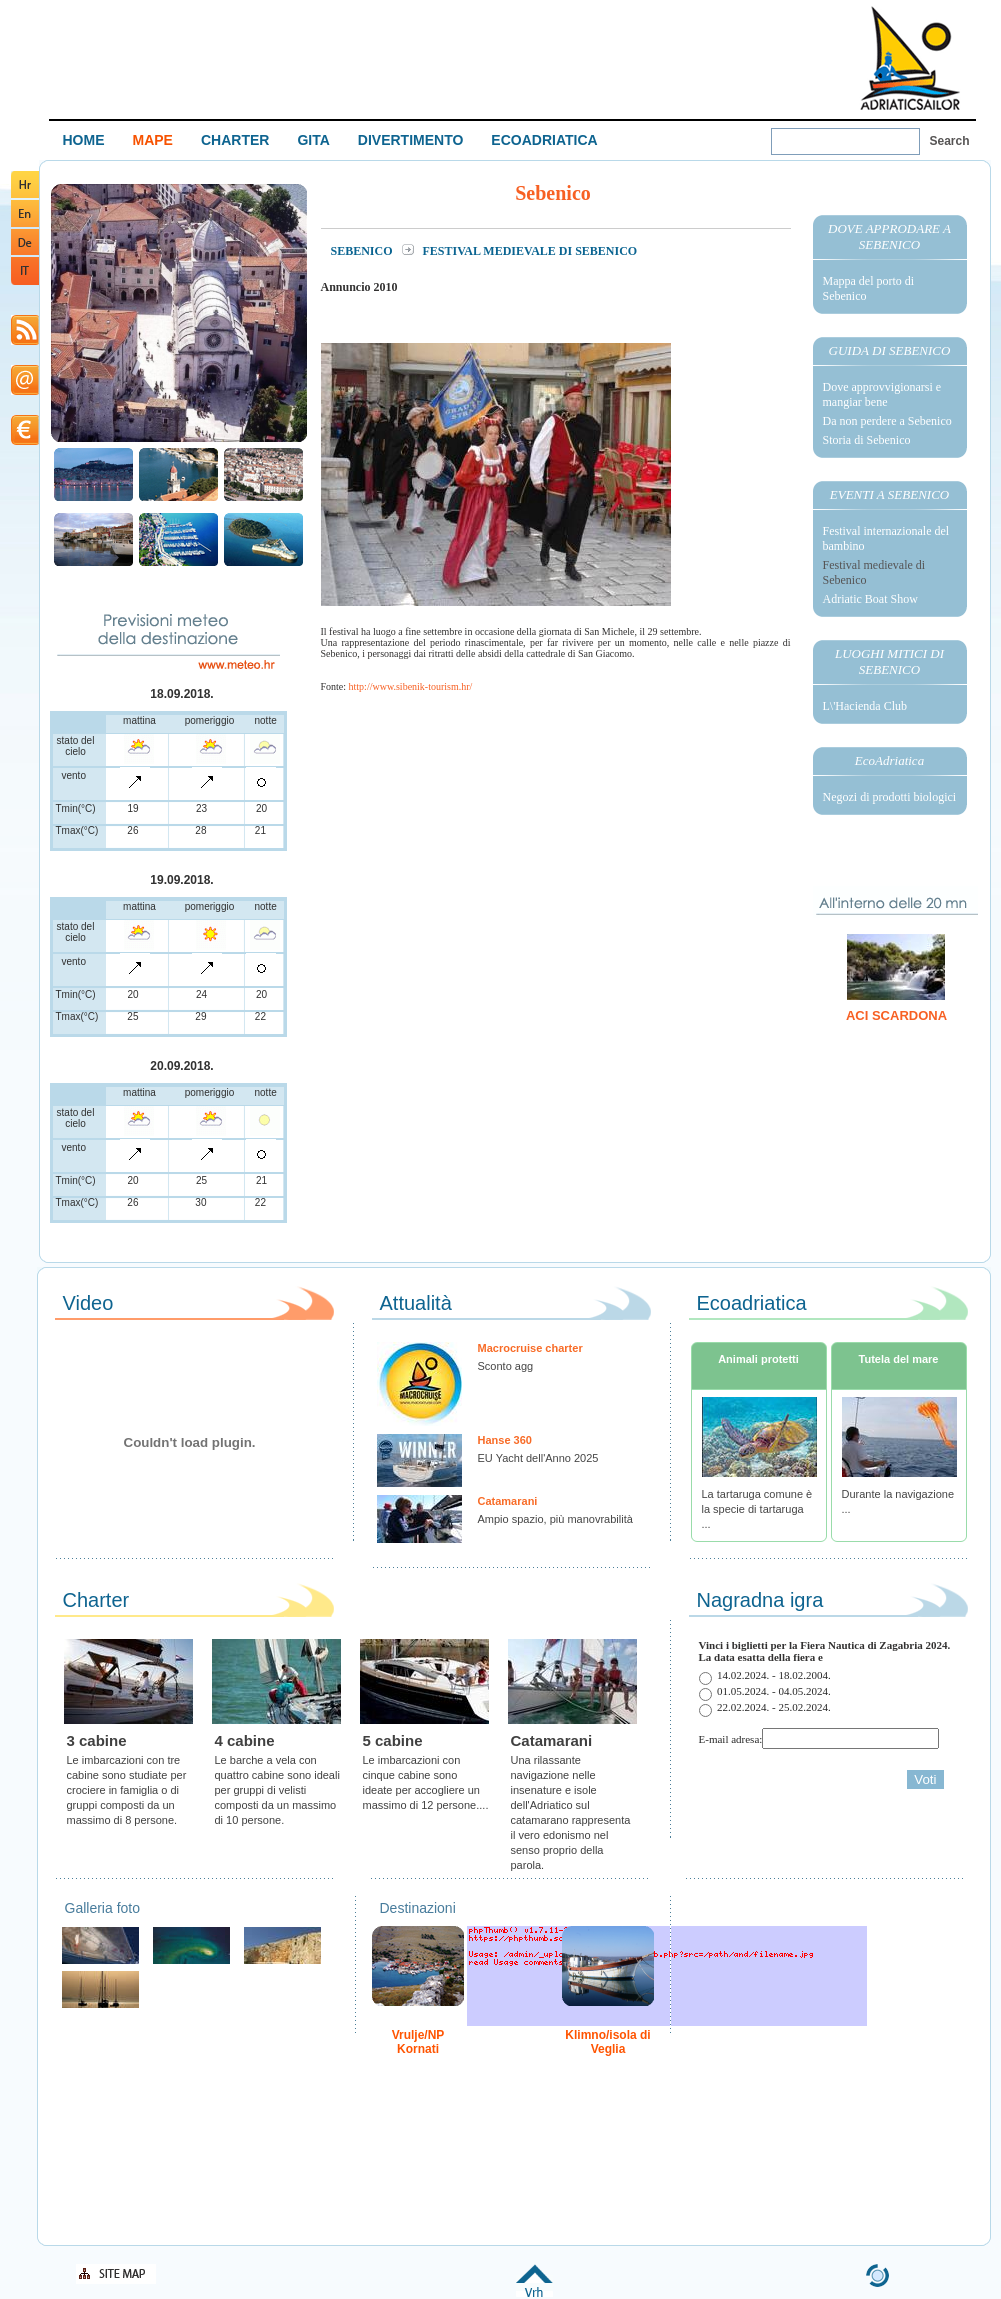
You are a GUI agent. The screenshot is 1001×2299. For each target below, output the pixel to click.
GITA (313, 140)
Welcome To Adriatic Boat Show (910, 57)
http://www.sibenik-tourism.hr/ (411, 686)
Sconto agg (506, 1366)
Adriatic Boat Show (870, 599)
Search (950, 141)
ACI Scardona (896, 1015)
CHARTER (235, 140)
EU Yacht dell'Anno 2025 (538, 1458)
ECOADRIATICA (544, 140)
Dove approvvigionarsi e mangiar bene (882, 394)
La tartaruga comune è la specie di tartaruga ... (757, 1509)
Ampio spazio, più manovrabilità (555, 1519)
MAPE (153, 140)
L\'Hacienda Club (865, 706)
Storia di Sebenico (867, 440)
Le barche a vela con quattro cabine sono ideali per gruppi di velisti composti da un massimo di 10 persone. (277, 1790)
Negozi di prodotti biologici (890, 797)
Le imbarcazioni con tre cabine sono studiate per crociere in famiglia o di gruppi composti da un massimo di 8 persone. (127, 1790)
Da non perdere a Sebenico (887, 421)
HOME (84, 140)
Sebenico (363, 251)
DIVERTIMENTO (411, 140)
